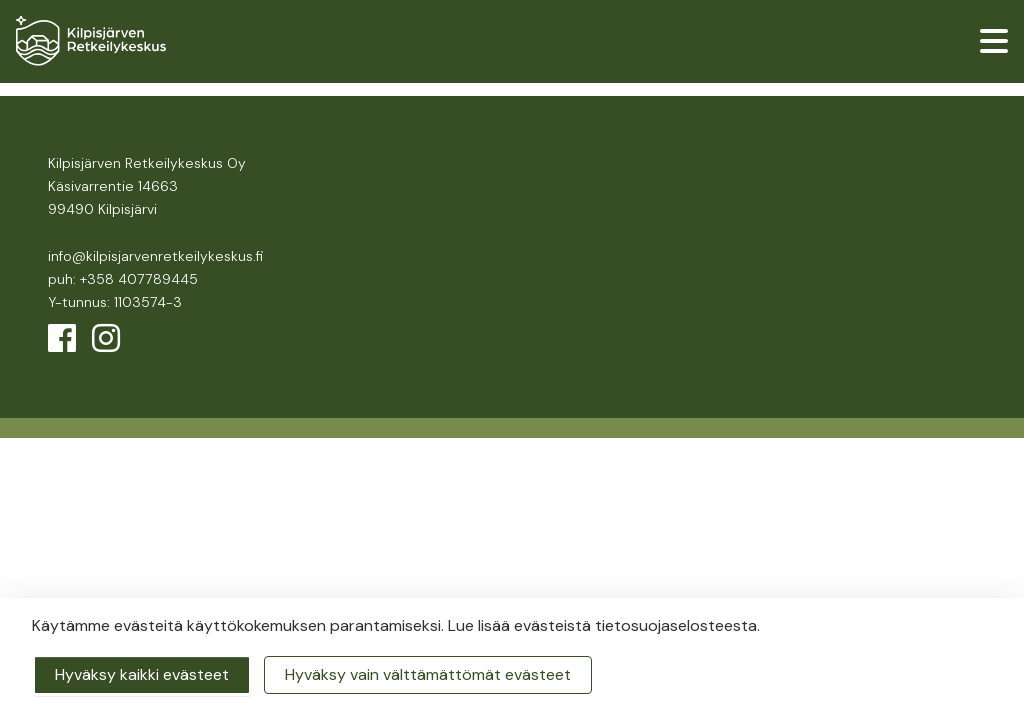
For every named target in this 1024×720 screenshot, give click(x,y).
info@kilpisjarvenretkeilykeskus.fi (155, 256)
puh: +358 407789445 (123, 279)
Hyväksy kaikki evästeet (142, 674)
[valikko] (994, 41)
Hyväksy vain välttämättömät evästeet (428, 674)
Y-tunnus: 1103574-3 (115, 302)
